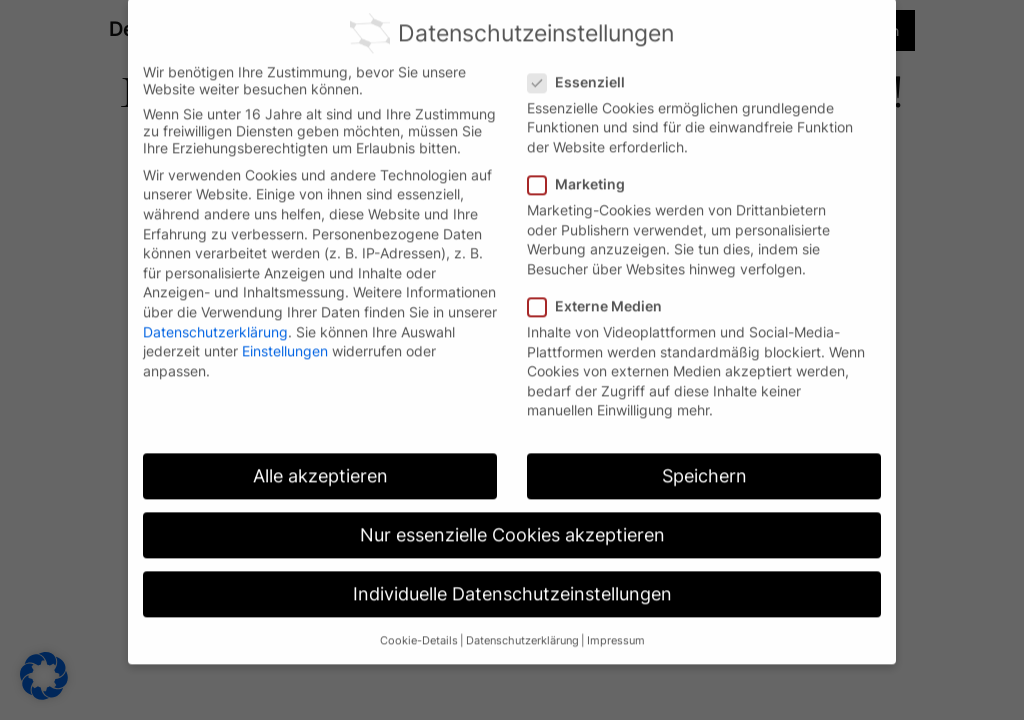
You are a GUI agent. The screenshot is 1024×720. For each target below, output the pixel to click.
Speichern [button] (704, 464)
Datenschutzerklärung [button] (522, 628)
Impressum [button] (616, 628)
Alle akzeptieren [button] (320, 464)
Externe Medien (603, 294)
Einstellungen (285, 339)
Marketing (584, 172)
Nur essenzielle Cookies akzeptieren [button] (512, 523)
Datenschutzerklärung (215, 319)
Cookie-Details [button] (419, 628)
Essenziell (584, 69)
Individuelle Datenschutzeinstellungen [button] (512, 582)
